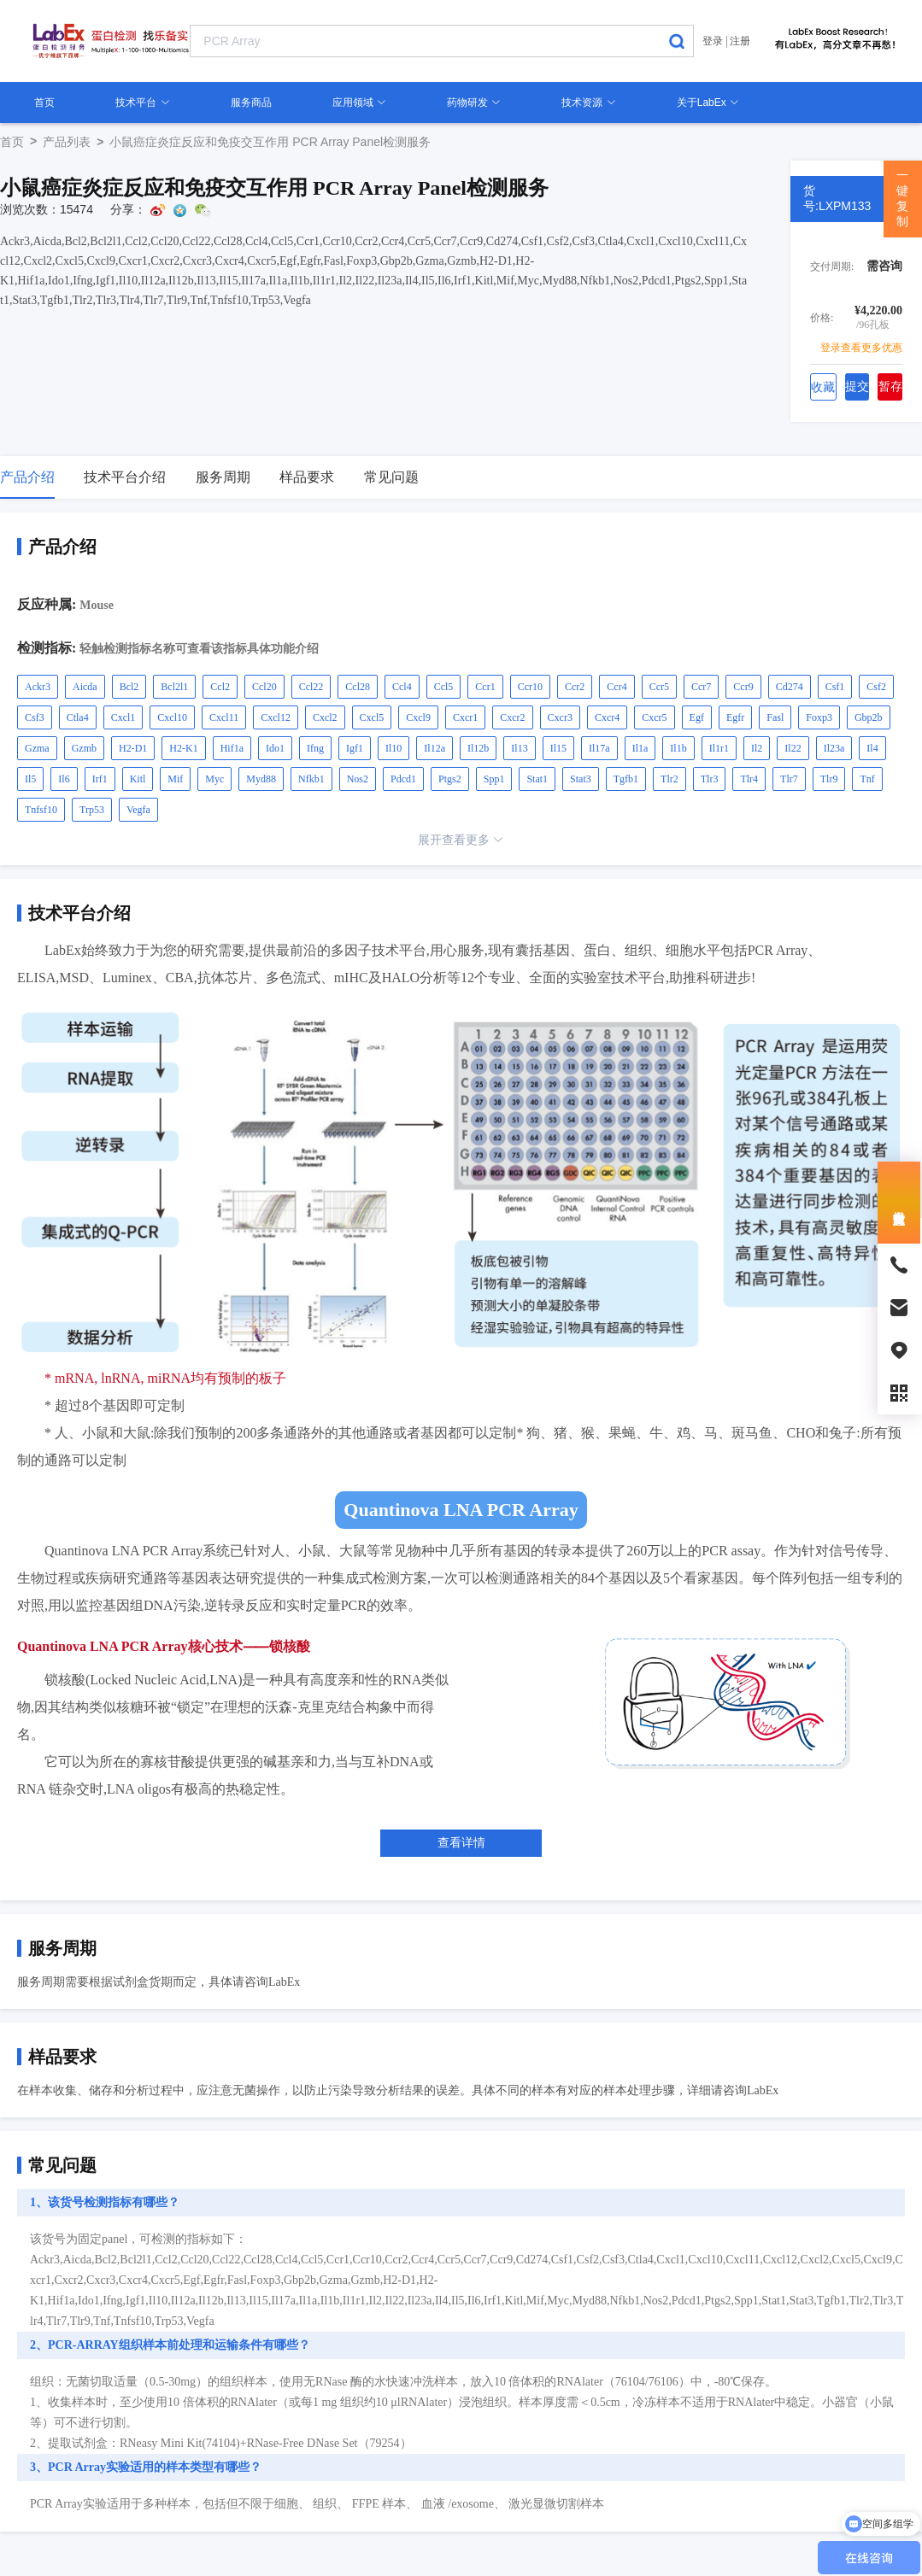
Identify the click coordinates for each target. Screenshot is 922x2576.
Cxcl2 (325, 717)
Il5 (30, 779)
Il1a (640, 748)
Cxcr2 (512, 717)
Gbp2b (868, 717)
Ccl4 (402, 687)
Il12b (478, 748)
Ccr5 (659, 687)
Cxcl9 (418, 717)
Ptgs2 (449, 779)
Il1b (678, 748)
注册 (740, 41)
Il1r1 (719, 748)
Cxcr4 (607, 717)
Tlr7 (789, 779)
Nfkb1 (311, 779)
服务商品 (251, 102)
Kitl (138, 779)
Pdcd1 (403, 779)
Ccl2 (220, 687)
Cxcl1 (123, 717)
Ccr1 (485, 687)
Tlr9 (829, 779)
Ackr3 (37, 687)
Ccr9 (743, 687)
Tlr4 (749, 779)
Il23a (834, 748)
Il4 (872, 748)
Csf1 (835, 687)
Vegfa (138, 810)
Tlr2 (669, 779)
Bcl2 (129, 687)
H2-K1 (183, 748)
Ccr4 (616, 687)
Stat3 (580, 779)
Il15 (558, 748)
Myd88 (261, 779)
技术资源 (588, 102)
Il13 (519, 748)
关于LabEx (708, 102)
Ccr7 (701, 687)
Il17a (599, 748)
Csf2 (876, 687)
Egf (697, 717)
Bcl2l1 (174, 687)
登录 (712, 41)
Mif (175, 779)
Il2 (756, 748)
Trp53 (91, 810)
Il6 (63, 779)
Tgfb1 (626, 779)
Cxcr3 (560, 717)
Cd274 (789, 687)
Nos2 (357, 779)
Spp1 (494, 779)
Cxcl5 (372, 717)
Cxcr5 (654, 717)
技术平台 (142, 102)
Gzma (37, 748)
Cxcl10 (172, 717)
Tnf (867, 779)
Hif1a (232, 748)
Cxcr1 (465, 717)
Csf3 (34, 717)
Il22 (792, 748)
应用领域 (359, 102)
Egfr (735, 717)
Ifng (315, 748)
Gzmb (84, 748)
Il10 (393, 748)
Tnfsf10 (41, 810)
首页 (44, 102)
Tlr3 (710, 779)
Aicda (85, 687)
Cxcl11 (223, 717)
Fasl (775, 717)
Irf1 (100, 779)
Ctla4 (78, 717)
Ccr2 (574, 687)
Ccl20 (264, 687)
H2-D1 (133, 748)
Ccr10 (530, 687)
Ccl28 (357, 687)
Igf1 (354, 748)
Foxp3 (819, 717)
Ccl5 (444, 687)
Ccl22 (311, 687)
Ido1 (275, 748)
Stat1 (537, 779)
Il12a (434, 748)
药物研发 (474, 102)
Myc (214, 779)
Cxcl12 (276, 717)
